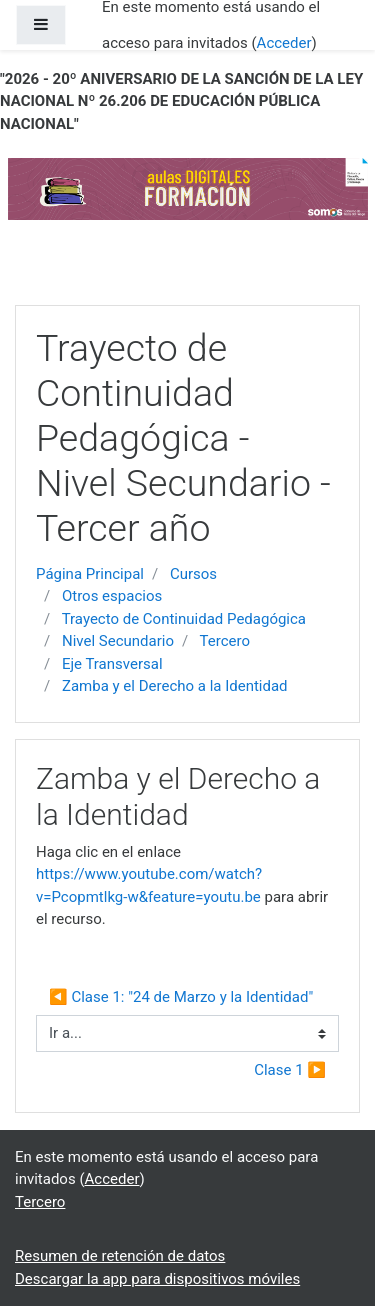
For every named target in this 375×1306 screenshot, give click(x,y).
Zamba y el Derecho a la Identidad (175, 686)
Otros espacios (112, 596)
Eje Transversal (112, 664)
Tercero (225, 641)
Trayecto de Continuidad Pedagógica (184, 619)
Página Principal (90, 574)
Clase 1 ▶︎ (290, 1070)
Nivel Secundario (118, 641)
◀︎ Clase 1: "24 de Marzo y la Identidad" (181, 997)
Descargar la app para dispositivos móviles (157, 1279)
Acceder (284, 43)
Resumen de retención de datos (120, 1256)
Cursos (193, 574)
